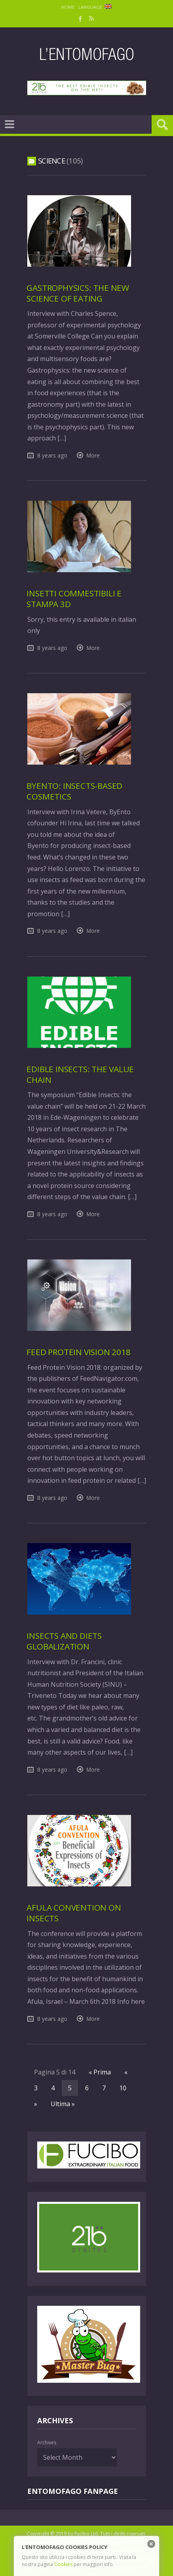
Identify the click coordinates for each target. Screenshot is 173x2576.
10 (122, 2088)
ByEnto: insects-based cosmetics (74, 791)
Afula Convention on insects (74, 1913)
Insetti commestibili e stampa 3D (74, 598)
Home (67, 7)
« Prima (100, 2072)
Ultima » (63, 2103)
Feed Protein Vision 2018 (78, 1351)
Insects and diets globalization (64, 1641)
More (93, 455)
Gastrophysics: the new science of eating (78, 293)
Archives (46, 2442)
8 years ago (52, 455)
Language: (95, 7)
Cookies (63, 2564)
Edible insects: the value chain (80, 1074)
